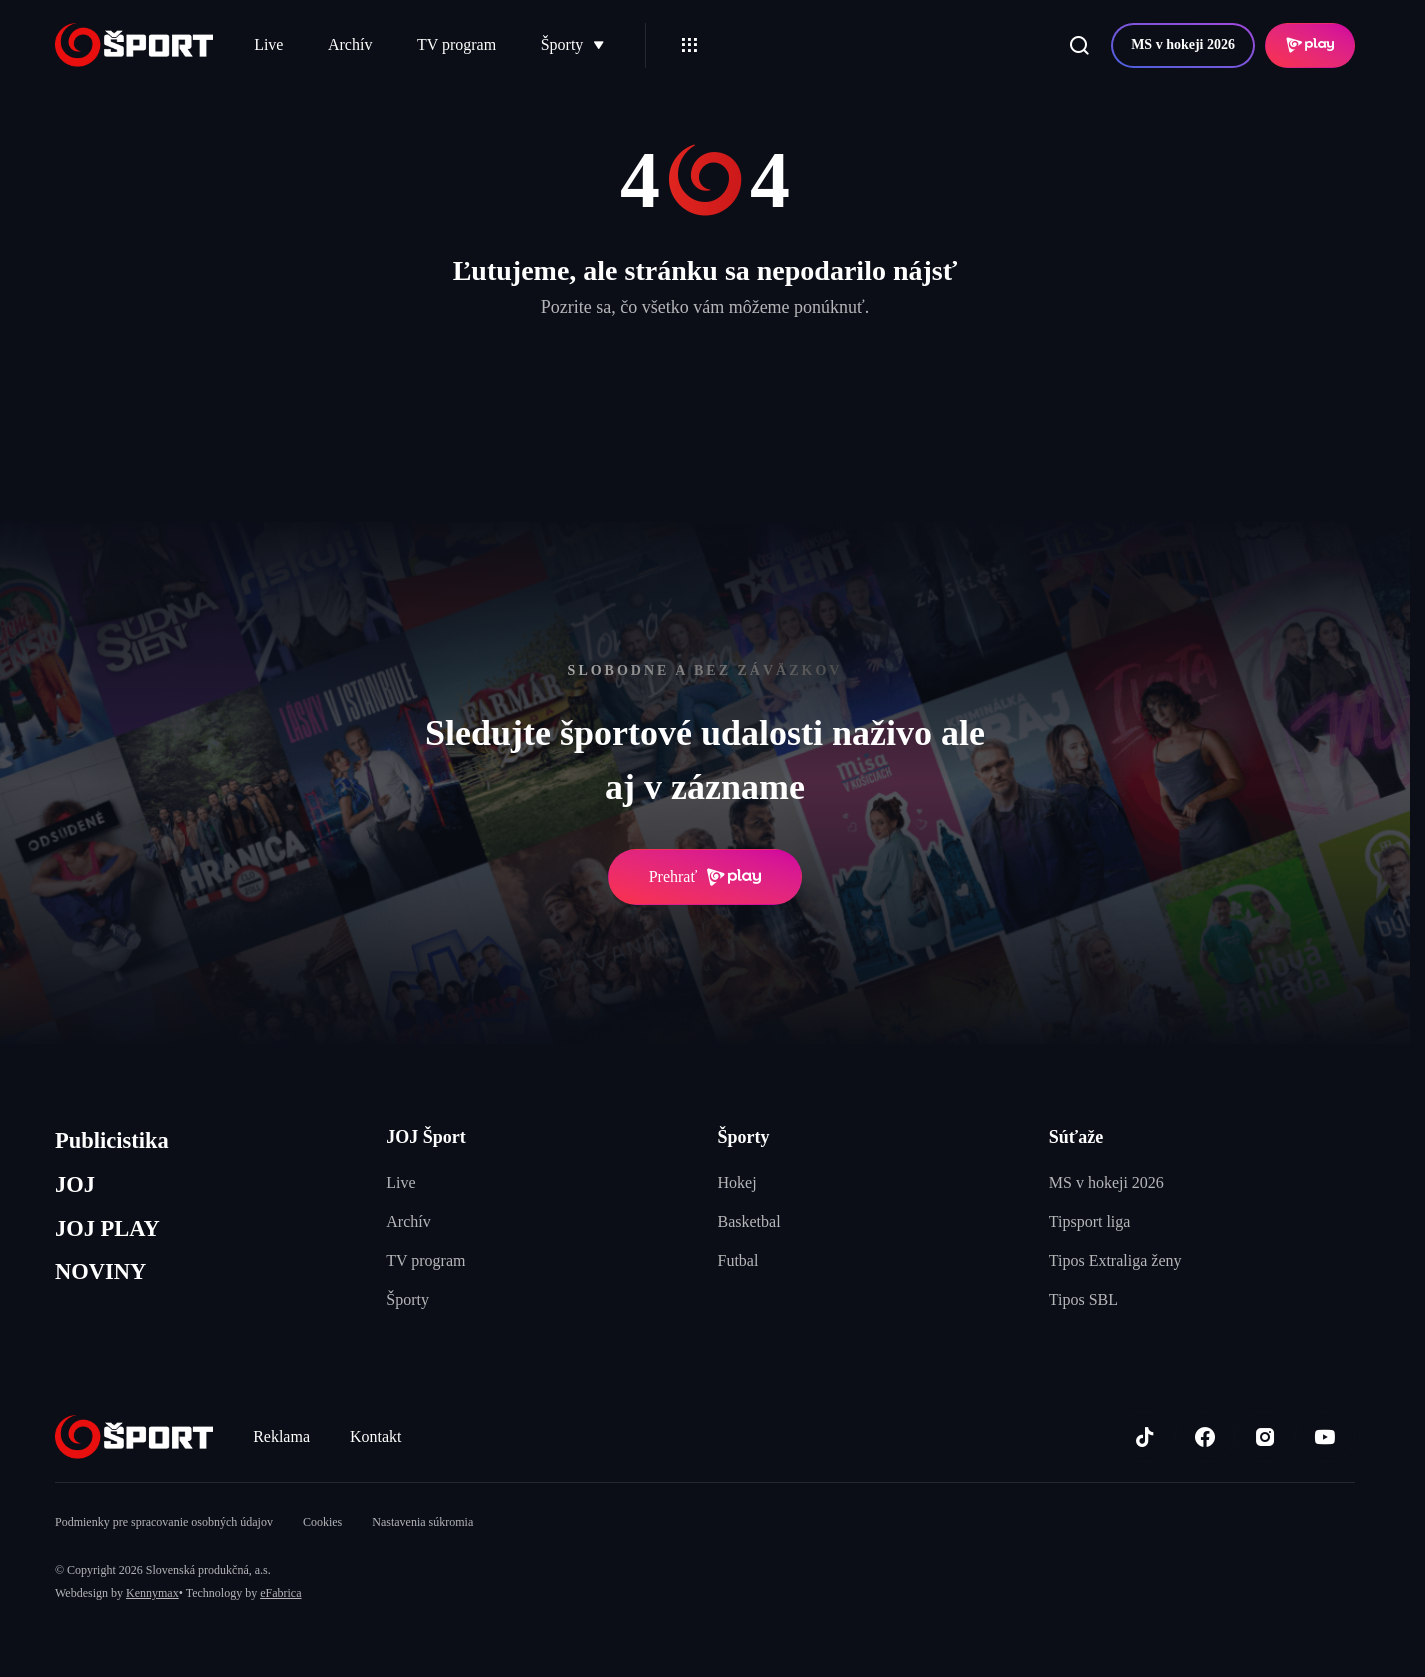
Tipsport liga (1090, 1221)
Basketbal (749, 1221)
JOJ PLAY (113, 1237)
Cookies (322, 1522)
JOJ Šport (426, 1137)
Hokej (737, 1182)
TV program (456, 44)
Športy (573, 44)
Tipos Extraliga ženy (1115, 1260)
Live (268, 44)
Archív (350, 44)
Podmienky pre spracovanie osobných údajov (164, 1522)
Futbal (738, 1260)
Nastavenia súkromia (422, 1522)
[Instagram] (1265, 1437)
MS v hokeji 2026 (1183, 44)
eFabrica (280, 1593)
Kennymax (152, 1593)
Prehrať (705, 877)
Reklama (281, 1436)
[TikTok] (1145, 1437)
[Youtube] (1325, 1437)
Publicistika (118, 1142)
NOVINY (105, 1285)
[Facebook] (1205, 1437)
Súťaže (1076, 1137)
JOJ (77, 1190)
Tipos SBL (1083, 1299)
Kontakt (376, 1436)
